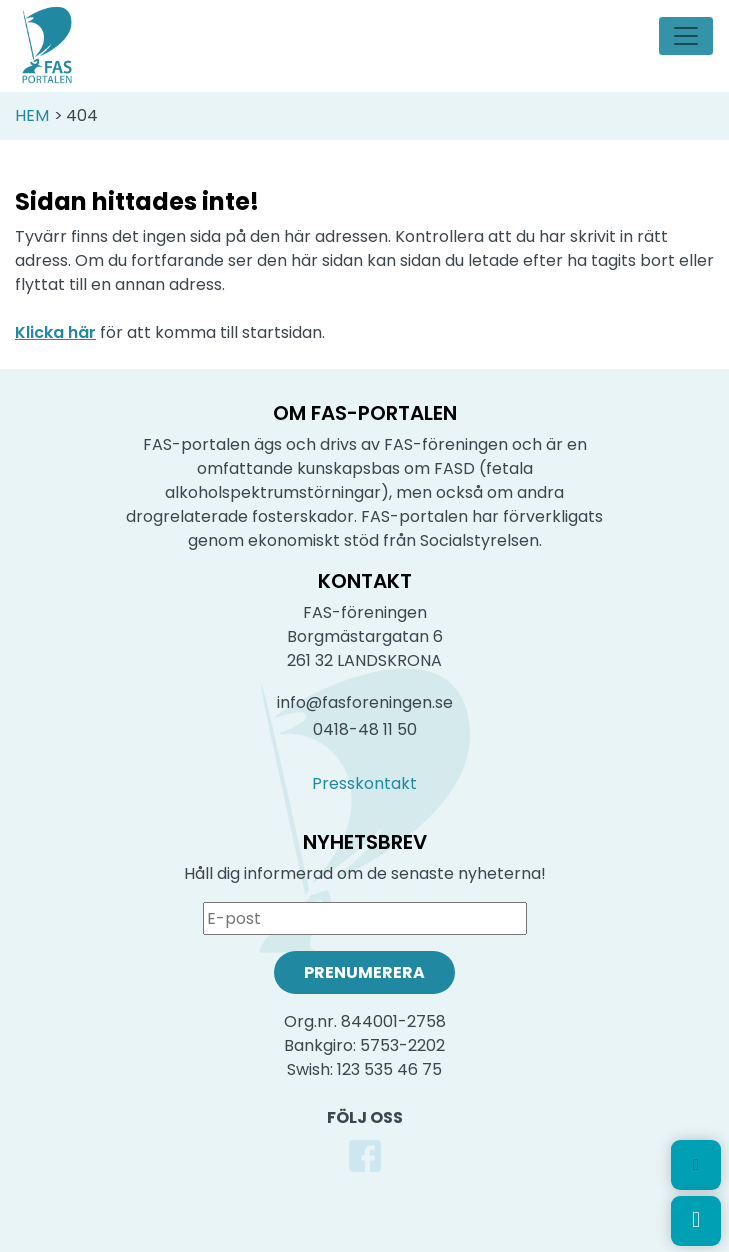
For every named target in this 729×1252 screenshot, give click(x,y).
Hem (32, 115)
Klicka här (55, 332)
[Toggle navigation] (686, 36)
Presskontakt (364, 783)
